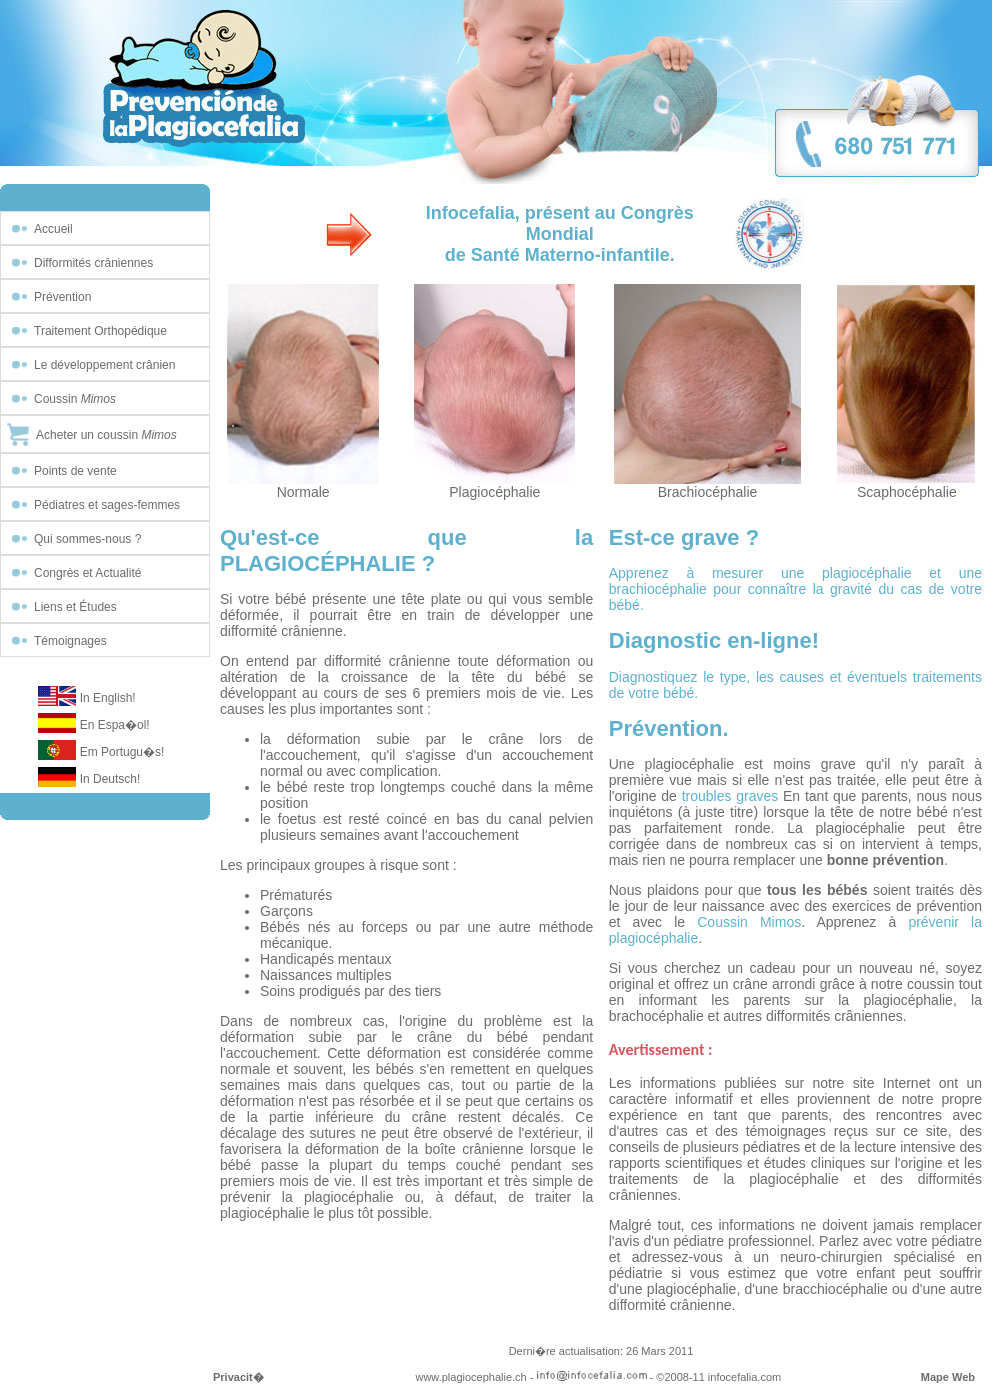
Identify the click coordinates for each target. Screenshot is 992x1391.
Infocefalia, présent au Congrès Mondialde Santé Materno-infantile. (560, 234)
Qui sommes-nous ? (87, 539)
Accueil (53, 229)
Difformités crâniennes (93, 263)
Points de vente (75, 471)
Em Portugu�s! (122, 752)
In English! (108, 698)
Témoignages (70, 641)
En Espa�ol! (115, 725)
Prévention (62, 297)
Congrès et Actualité (87, 573)
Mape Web (948, 1377)
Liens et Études (75, 607)
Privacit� (238, 1377)
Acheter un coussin (106, 435)
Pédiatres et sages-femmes (107, 505)
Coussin (75, 399)
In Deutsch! (110, 779)
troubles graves (730, 796)
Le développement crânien (104, 365)
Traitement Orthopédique (100, 331)
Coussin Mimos (749, 922)
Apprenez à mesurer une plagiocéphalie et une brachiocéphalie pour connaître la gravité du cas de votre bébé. (795, 589)
